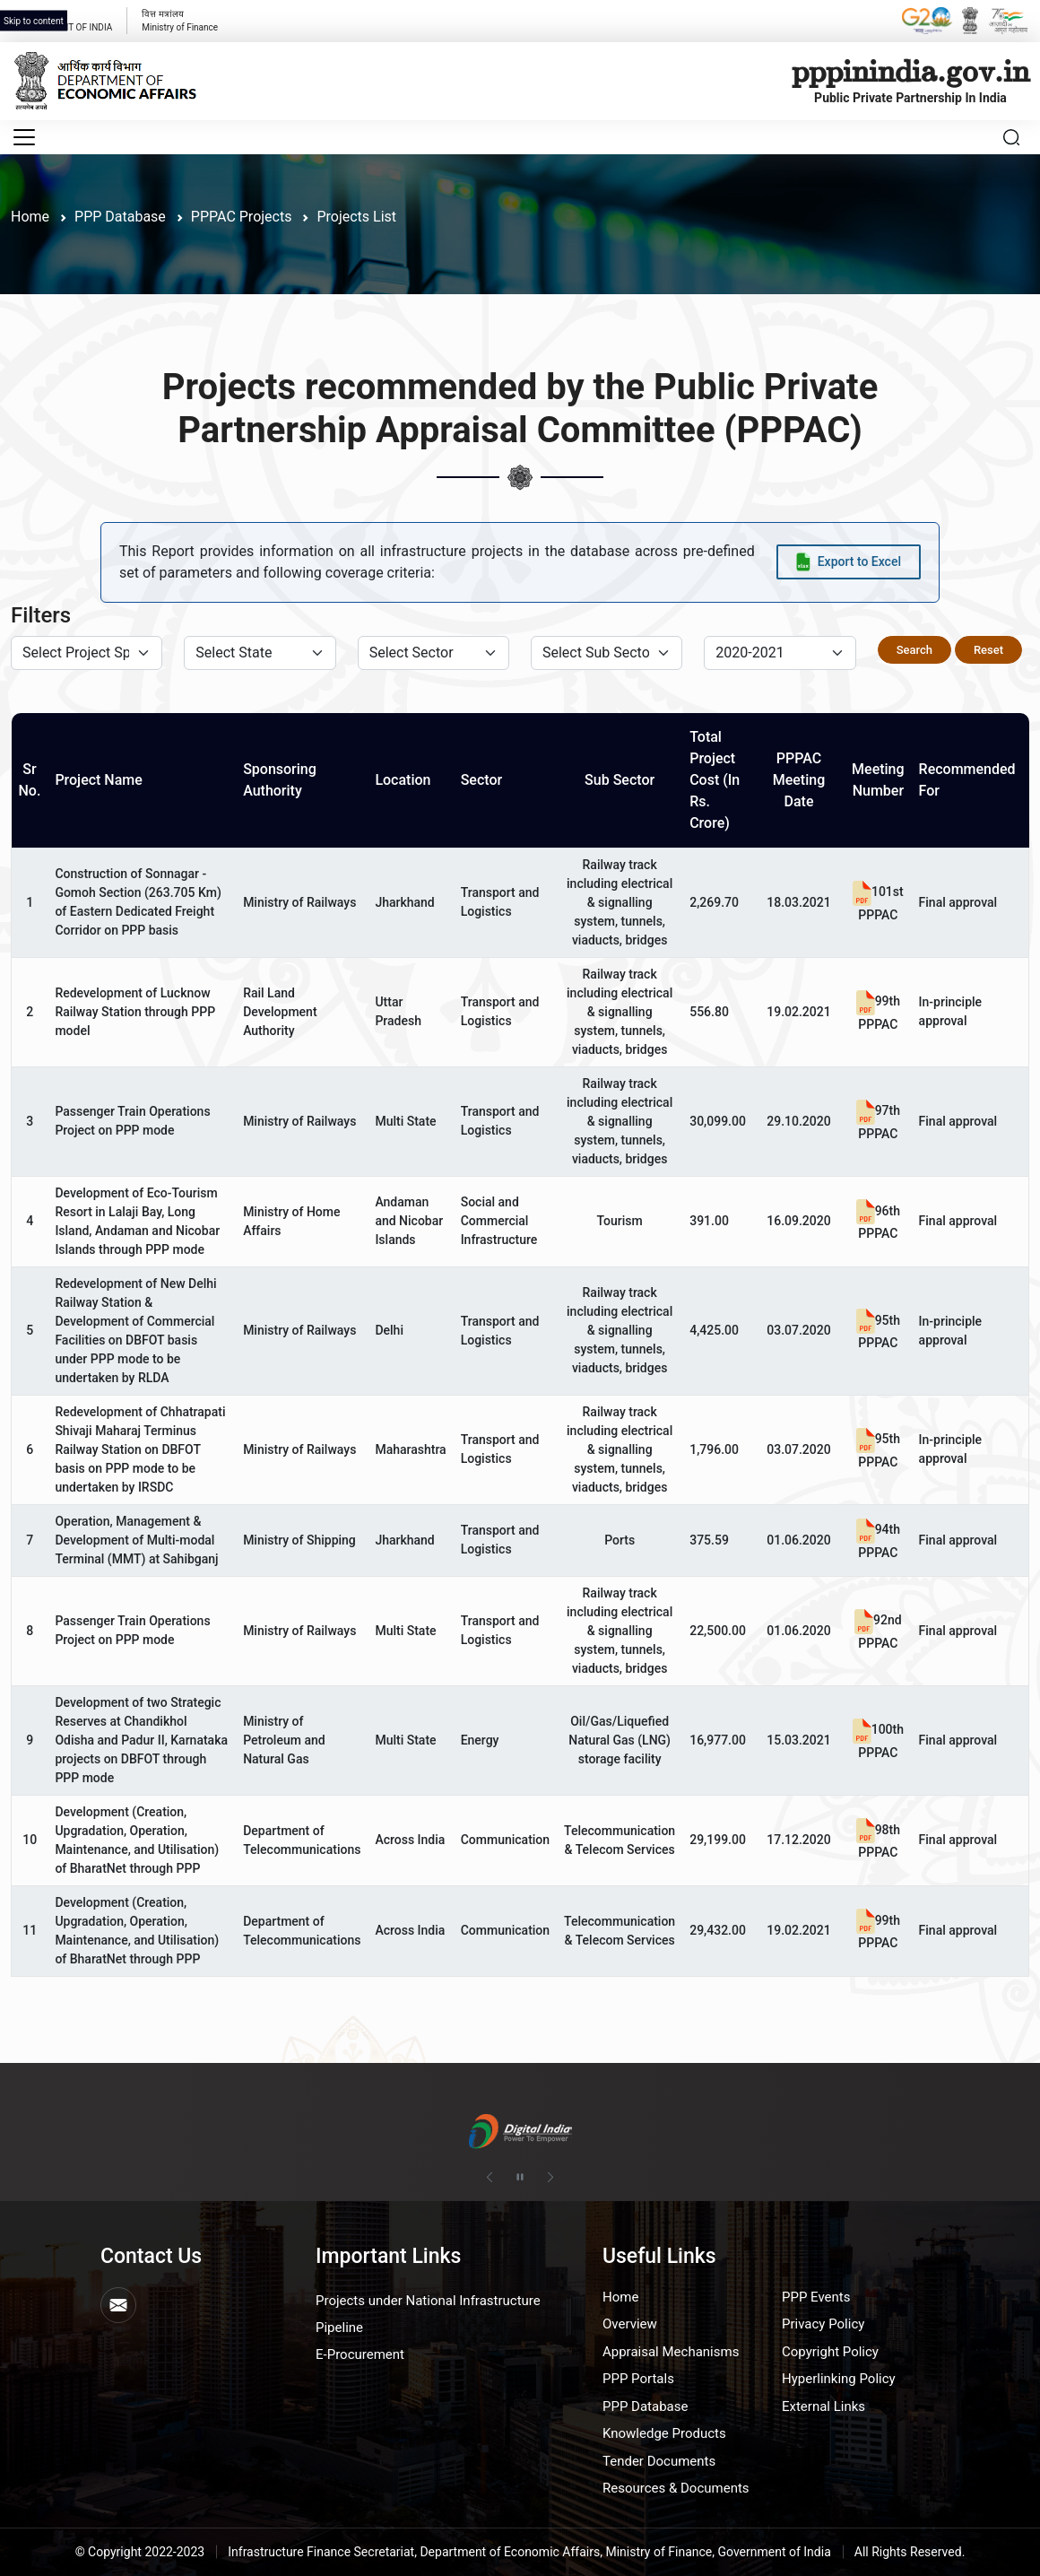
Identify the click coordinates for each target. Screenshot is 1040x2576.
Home (30, 216)
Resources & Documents (676, 2488)
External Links (823, 2406)
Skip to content (34, 21)
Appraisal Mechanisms (670, 2352)
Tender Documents (658, 2461)
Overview (629, 2324)
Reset (988, 650)
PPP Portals (638, 2379)
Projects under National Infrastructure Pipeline (428, 2314)
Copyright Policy (830, 2352)
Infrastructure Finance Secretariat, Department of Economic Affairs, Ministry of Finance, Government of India (529, 2552)
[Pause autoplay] (520, 2176)
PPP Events (816, 2297)
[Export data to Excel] (848, 561)
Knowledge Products (664, 2433)
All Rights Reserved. (910, 2552)
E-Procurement (360, 2354)
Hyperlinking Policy (839, 2379)
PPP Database (645, 2406)
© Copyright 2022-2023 (140, 2552)
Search (914, 650)
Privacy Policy (823, 2324)
